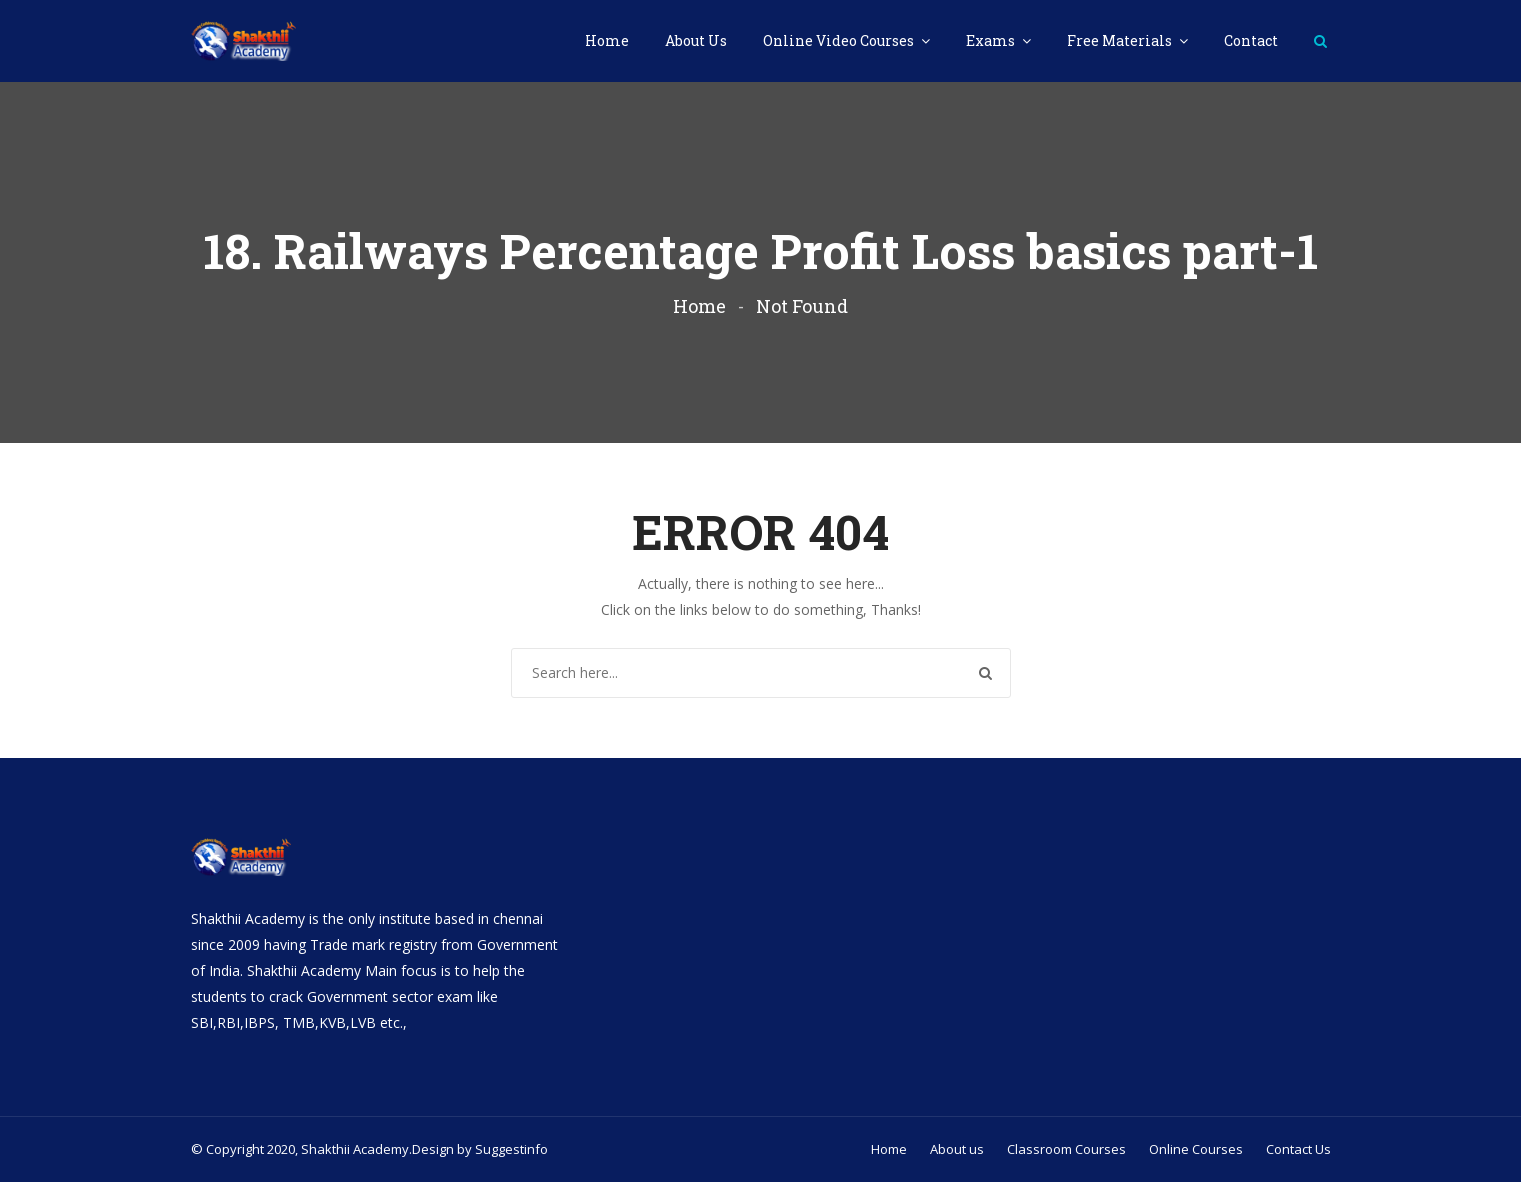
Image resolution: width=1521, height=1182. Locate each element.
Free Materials (1121, 40)
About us (957, 1149)
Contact (1251, 40)
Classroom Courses (1066, 1149)
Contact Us (1298, 1149)
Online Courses (1196, 1149)
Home (607, 40)
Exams (992, 40)
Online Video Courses (840, 40)
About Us (696, 40)
